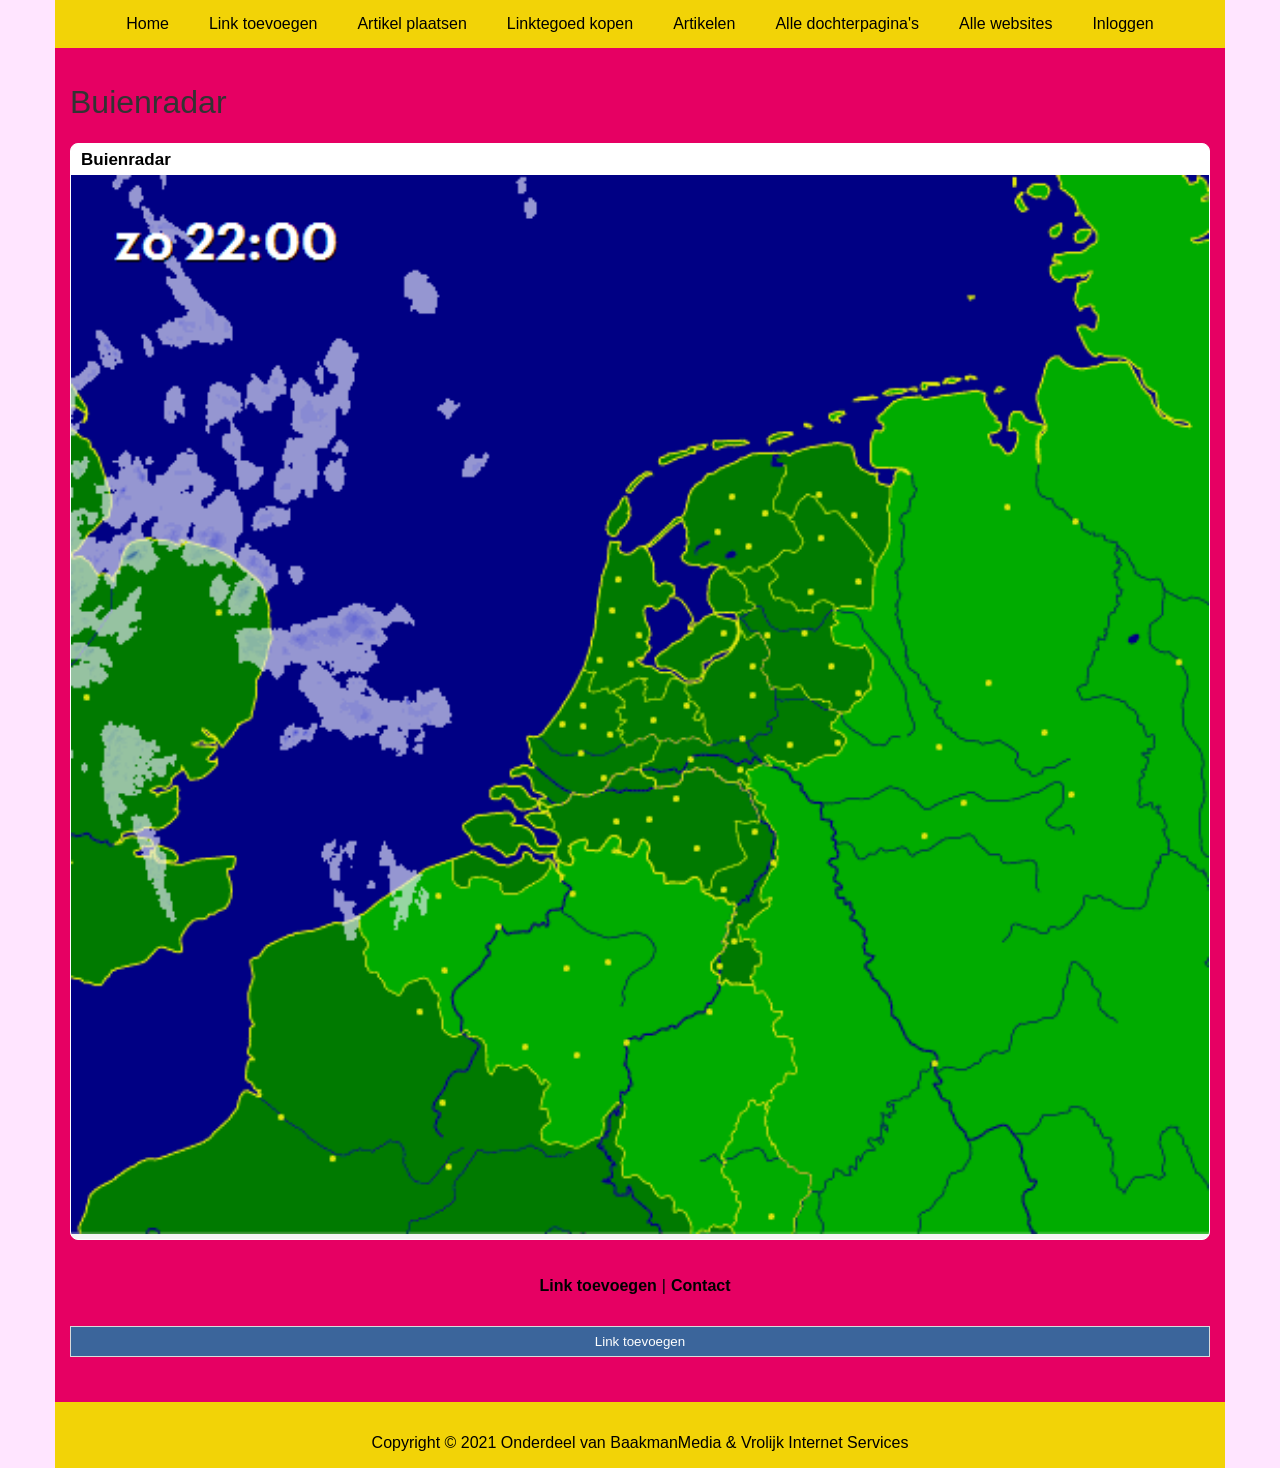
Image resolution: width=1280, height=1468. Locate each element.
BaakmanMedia (665, 1442)
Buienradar (126, 159)
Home (147, 23)
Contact (701, 1285)
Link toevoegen (263, 23)
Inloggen (1122, 23)
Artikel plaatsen (411, 23)
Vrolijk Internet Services (824, 1442)
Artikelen (704, 23)
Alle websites (1005, 23)
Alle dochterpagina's (847, 23)
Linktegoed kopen (570, 23)
